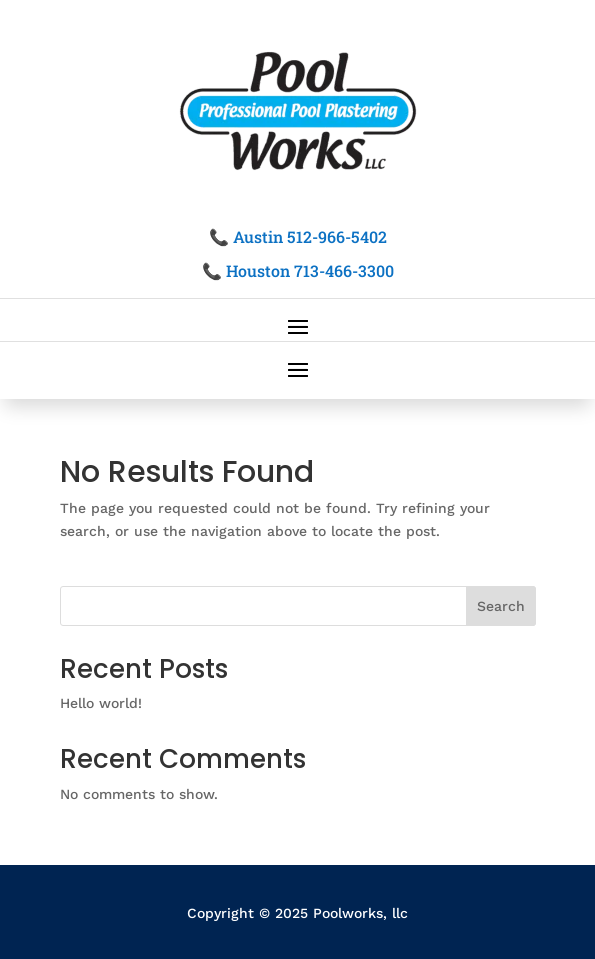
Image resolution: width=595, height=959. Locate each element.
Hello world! (101, 703)
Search (501, 606)
